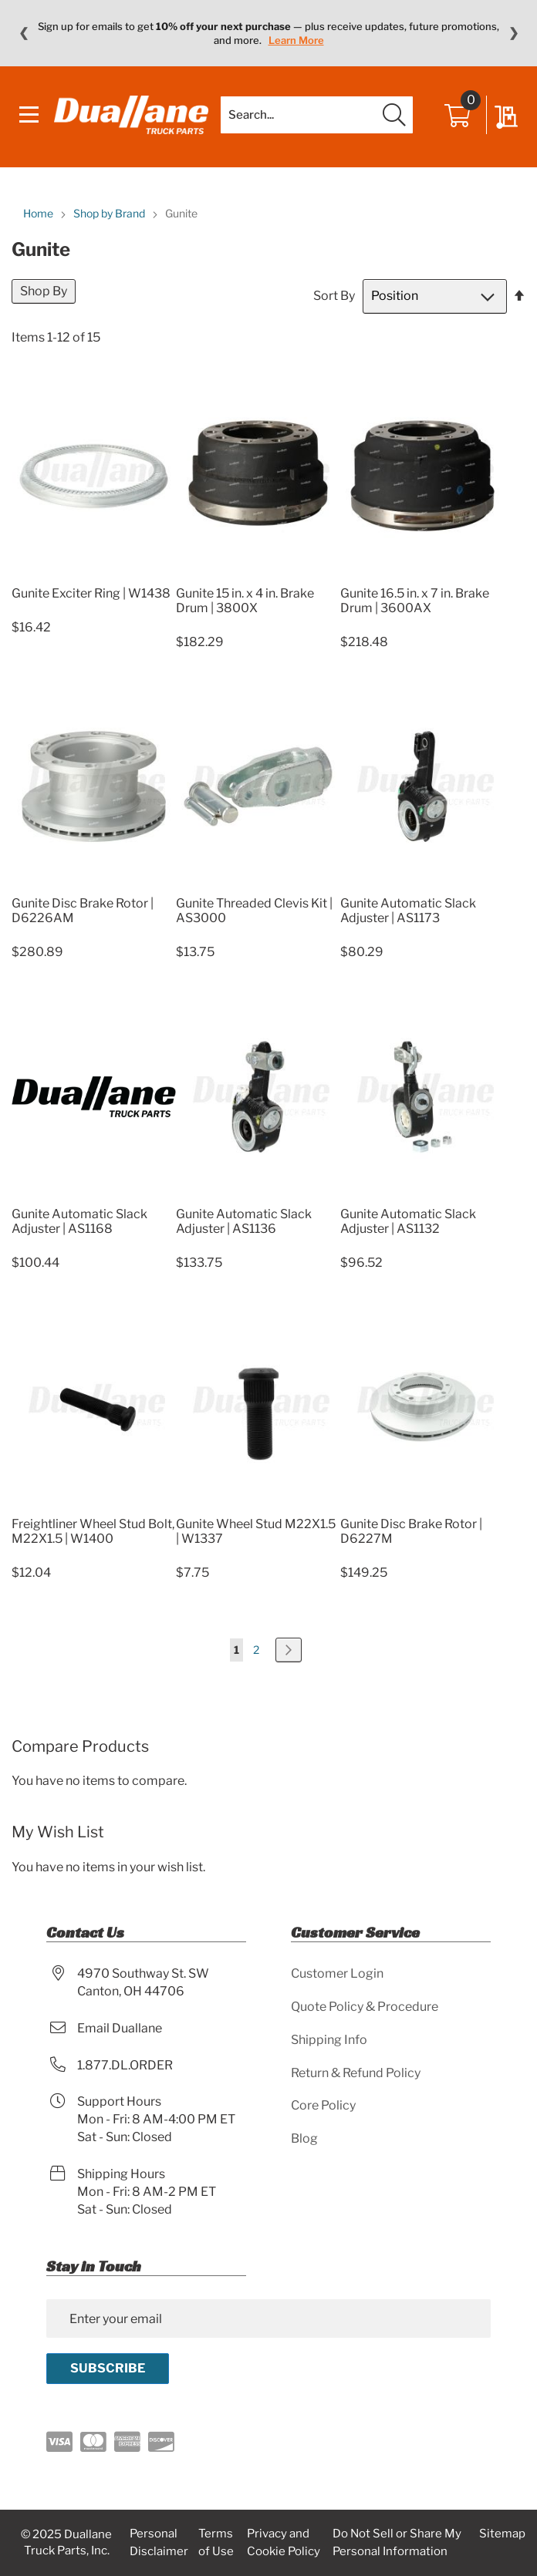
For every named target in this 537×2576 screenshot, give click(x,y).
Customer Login (337, 1973)
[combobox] (317, 115)
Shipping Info (329, 2039)
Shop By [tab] (43, 291)
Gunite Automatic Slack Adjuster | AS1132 (408, 1221)
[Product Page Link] (94, 574)
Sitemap (502, 2534)
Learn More (296, 40)
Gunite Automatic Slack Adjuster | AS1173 (408, 910)
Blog (304, 2138)
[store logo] (131, 115)
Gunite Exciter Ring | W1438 (91, 593)
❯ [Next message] (513, 33)
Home (39, 213)
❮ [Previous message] (24, 33)
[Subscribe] (107, 2368)
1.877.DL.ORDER (125, 2065)
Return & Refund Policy (355, 2073)
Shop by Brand (110, 213)
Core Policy (323, 2105)
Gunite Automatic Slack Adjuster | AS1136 (244, 1221)
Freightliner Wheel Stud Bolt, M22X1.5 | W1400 (93, 1531)
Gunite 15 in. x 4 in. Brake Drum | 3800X (245, 600)
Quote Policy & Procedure (364, 2006)
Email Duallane (119, 2028)
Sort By (334, 295)
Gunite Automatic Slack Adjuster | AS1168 (79, 1221)
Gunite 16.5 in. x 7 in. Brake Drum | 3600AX (414, 600)
